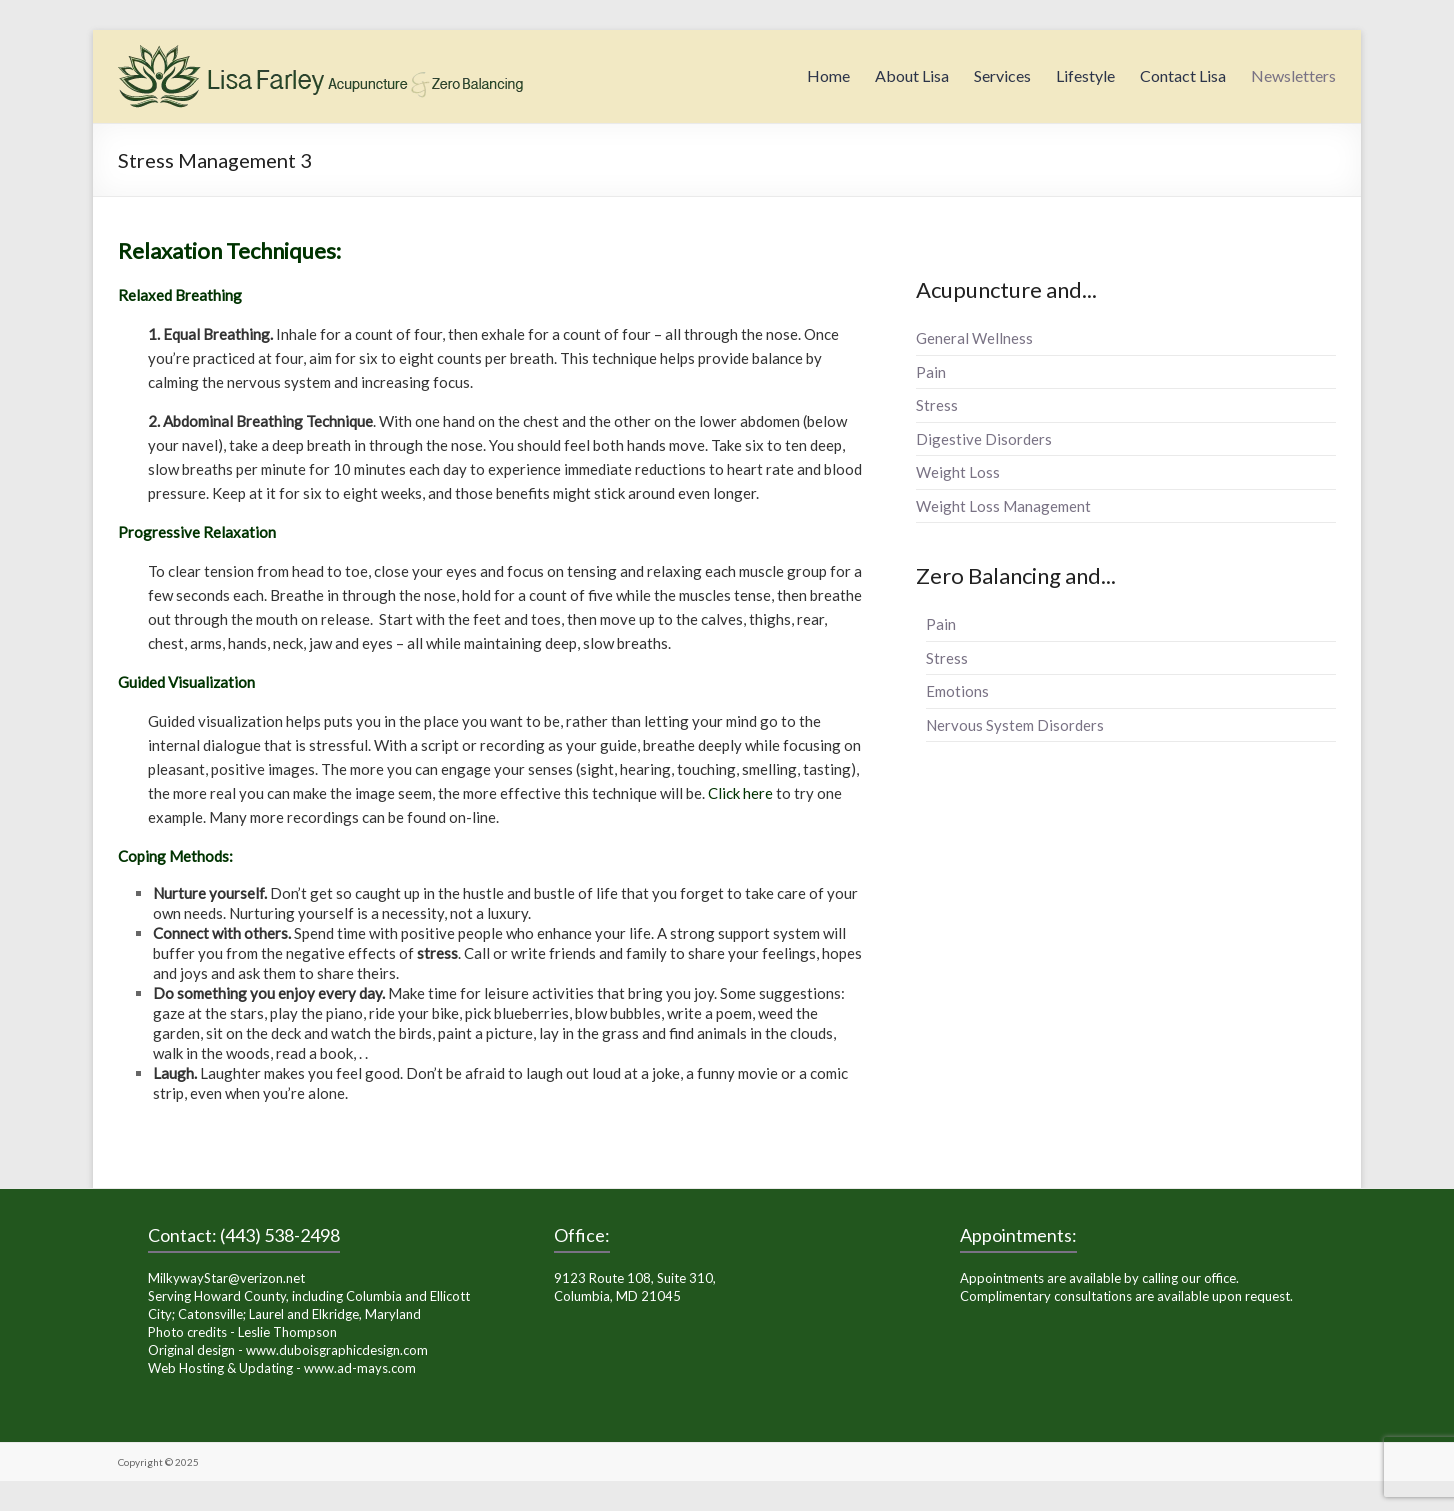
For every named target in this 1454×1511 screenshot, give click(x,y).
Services (1002, 75)
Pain (931, 372)
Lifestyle (1085, 75)
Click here (740, 793)
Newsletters (1293, 75)
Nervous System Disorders (1015, 725)
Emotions (957, 691)
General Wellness (974, 338)
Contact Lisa (1183, 75)
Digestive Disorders (984, 439)
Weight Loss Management (1003, 506)
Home (828, 75)
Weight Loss (958, 472)
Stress (937, 405)
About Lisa (912, 75)
